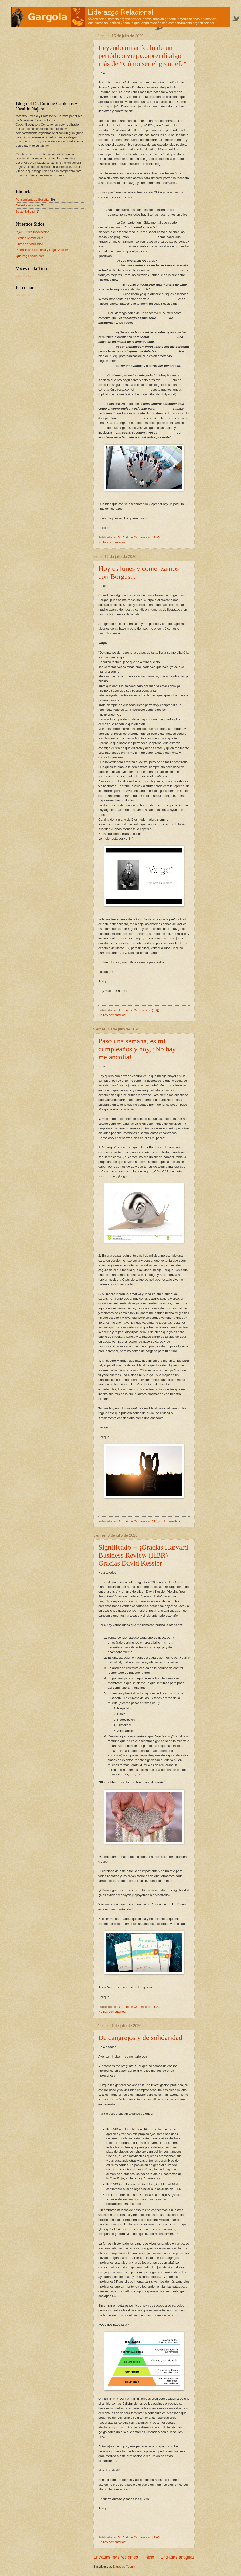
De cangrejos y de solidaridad (140, 2037)
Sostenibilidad (25, 211)
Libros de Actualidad (29, 244)
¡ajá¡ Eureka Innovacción (32, 232)
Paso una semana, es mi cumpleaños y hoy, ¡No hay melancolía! (137, 1049)
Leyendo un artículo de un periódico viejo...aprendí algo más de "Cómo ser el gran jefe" (142, 55)
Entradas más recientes (115, 2557)
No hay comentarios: (112, 542)
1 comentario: (173, 1521)
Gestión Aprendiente (29, 238)
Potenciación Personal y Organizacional (42, 250)
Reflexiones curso (28, 205)
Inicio (149, 2557)
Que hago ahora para (30, 256)
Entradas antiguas (178, 2557)
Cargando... (24, 275)
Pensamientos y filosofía (32, 199)
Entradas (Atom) (124, 2566)
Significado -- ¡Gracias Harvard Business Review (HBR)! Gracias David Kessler (143, 1555)
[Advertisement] (45, 63)
